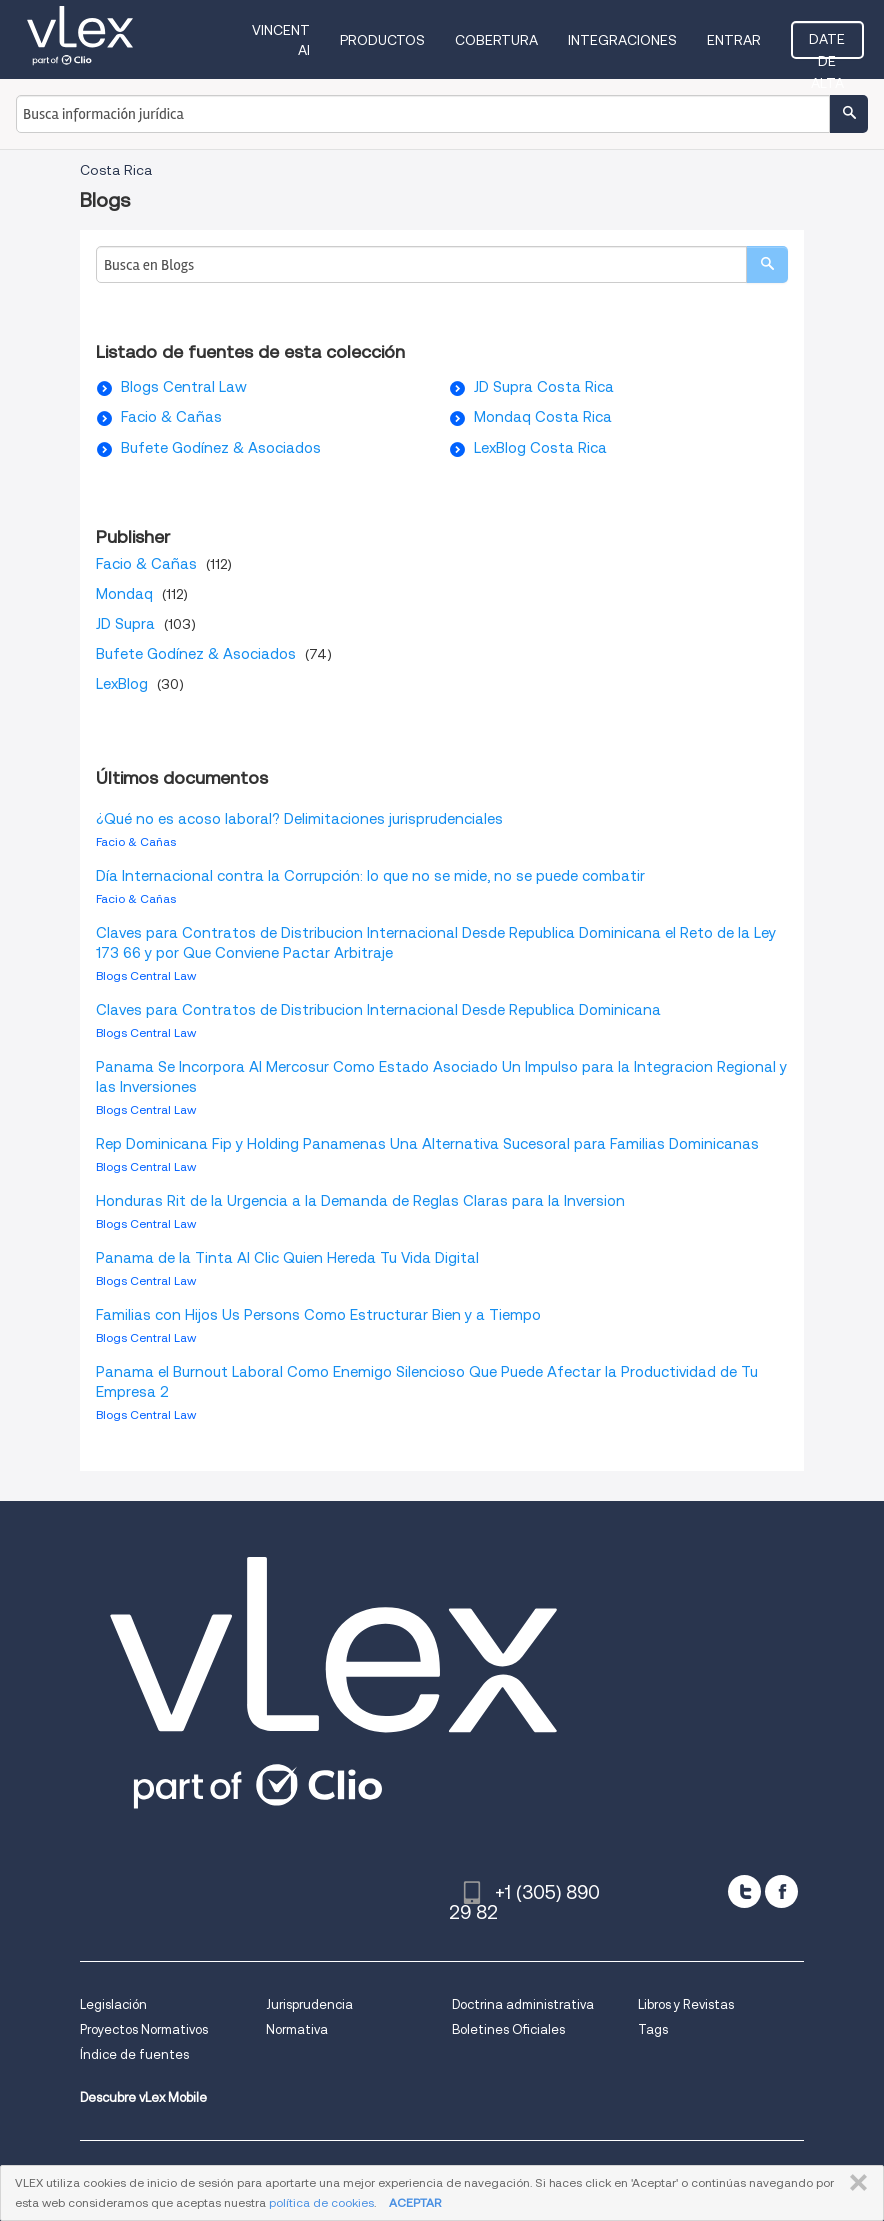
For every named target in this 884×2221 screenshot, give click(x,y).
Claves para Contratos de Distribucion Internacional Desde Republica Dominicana (378, 1010)
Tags (653, 2029)
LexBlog (122, 684)
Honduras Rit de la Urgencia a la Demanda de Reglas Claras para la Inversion (360, 1201)
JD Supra (125, 624)
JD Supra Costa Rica (544, 387)
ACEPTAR (415, 2202)
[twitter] (744, 1891)
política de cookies (321, 2202)
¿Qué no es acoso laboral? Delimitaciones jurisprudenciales (299, 819)
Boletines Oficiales (508, 2029)
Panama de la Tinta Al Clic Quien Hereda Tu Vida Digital (287, 1258)
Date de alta (827, 45)
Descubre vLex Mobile (143, 2097)
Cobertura (496, 40)
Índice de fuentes (134, 2054)
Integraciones (622, 40)
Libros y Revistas (686, 2004)
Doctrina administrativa (523, 2004)
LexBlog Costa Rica (540, 448)
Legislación (113, 2004)
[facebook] (781, 1891)
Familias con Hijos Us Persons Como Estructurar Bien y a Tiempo (318, 1315)
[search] (767, 264)
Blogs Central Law (184, 387)
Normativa (297, 2029)
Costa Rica (116, 170)
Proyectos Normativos (144, 2029)
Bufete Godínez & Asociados (221, 448)
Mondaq (124, 594)
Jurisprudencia (309, 2004)
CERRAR (854, 2183)
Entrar (734, 40)
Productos (382, 40)
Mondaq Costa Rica (543, 417)
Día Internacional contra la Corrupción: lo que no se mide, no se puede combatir (370, 876)
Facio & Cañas (171, 417)
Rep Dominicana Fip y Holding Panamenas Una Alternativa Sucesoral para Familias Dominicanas (427, 1144)
